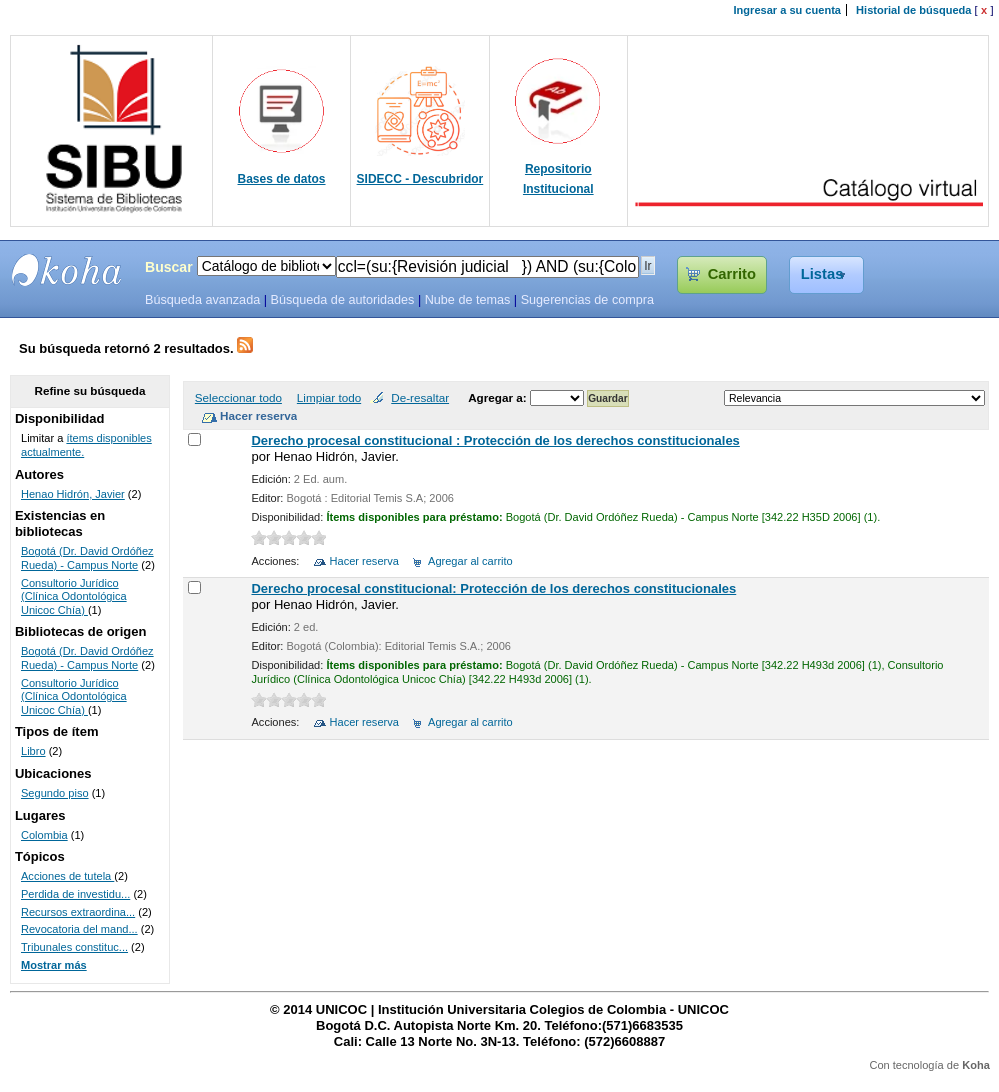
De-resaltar (420, 397)
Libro (33, 751)
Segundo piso (55, 793)
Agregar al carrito (470, 561)
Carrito (732, 274)
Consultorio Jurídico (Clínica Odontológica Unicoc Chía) (74, 596)
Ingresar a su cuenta (787, 10)
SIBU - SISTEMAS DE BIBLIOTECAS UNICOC (67, 270)
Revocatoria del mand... (79, 929)
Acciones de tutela (67, 876)
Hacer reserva (364, 561)
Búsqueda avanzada (202, 300)
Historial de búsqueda (913, 10)
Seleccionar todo (238, 397)
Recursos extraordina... (78, 912)
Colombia (44, 835)
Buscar (169, 267)
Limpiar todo (329, 397)
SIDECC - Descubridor (420, 179)
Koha (976, 1065)
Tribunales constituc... (74, 947)
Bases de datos (282, 179)
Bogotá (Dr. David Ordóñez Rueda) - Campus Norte (87, 558)
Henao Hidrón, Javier (73, 494)
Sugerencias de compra (587, 300)
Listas (822, 274)
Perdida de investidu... (75, 894)
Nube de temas (468, 300)
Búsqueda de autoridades (342, 300)
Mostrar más (54, 965)
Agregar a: (499, 397)
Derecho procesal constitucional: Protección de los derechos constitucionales (493, 588)
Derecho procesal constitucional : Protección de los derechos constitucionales (495, 440)
